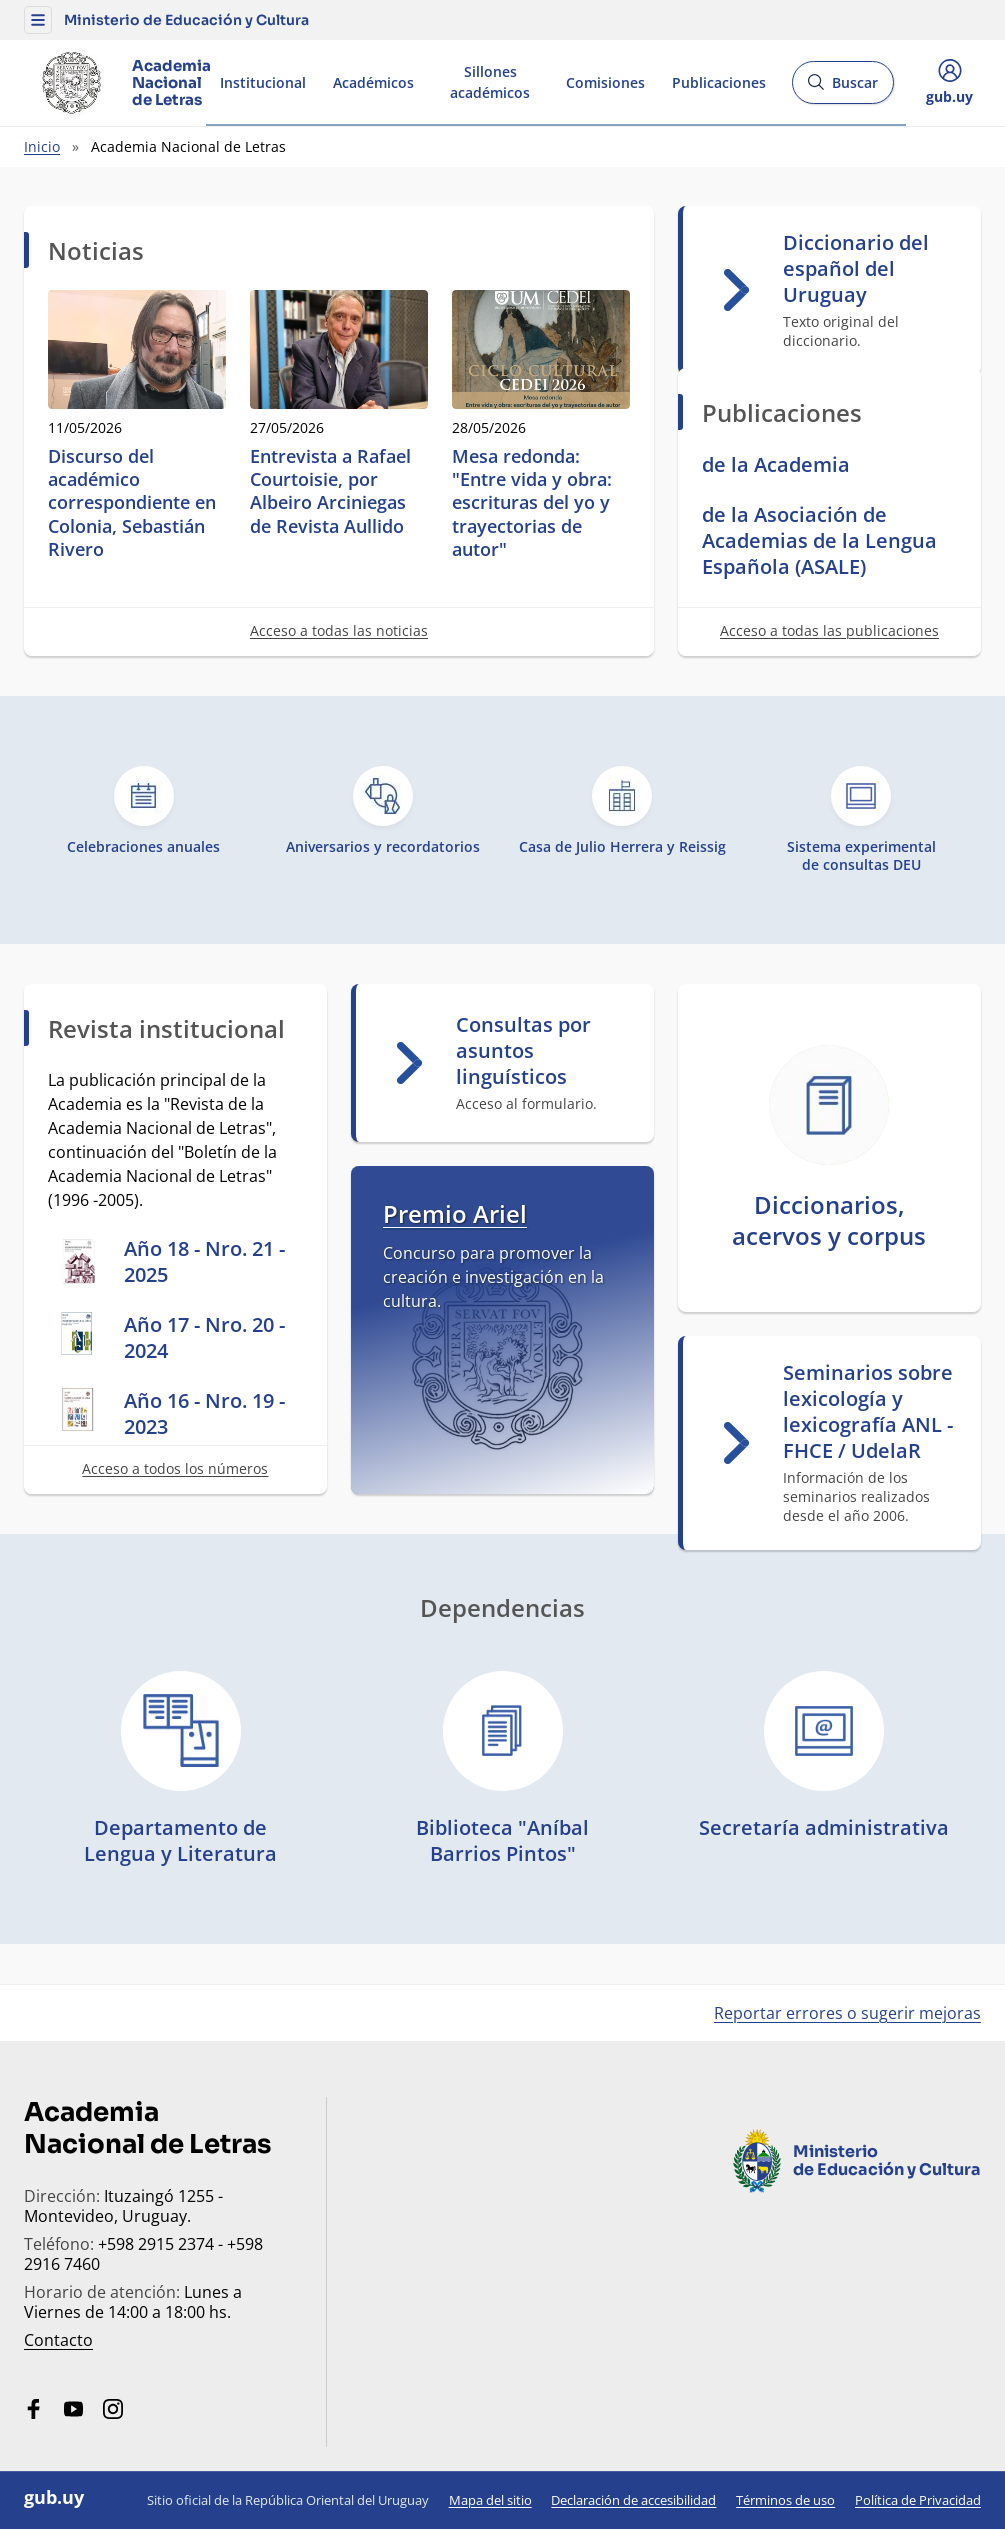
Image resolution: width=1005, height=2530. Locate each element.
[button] (38, 20)
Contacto (58, 2340)
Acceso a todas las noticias (339, 630)
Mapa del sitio (490, 2500)
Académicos (373, 82)
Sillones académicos (490, 82)
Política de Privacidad (918, 2500)
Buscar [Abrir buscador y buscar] (842, 88)
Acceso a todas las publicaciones (829, 630)
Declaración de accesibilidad (633, 2500)
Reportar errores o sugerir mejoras (847, 2013)
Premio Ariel (455, 1213)
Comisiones (605, 82)
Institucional (263, 82)
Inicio (42, 146)
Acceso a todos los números (175, 1468)
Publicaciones (719, 82)
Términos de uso (785, 2500)
